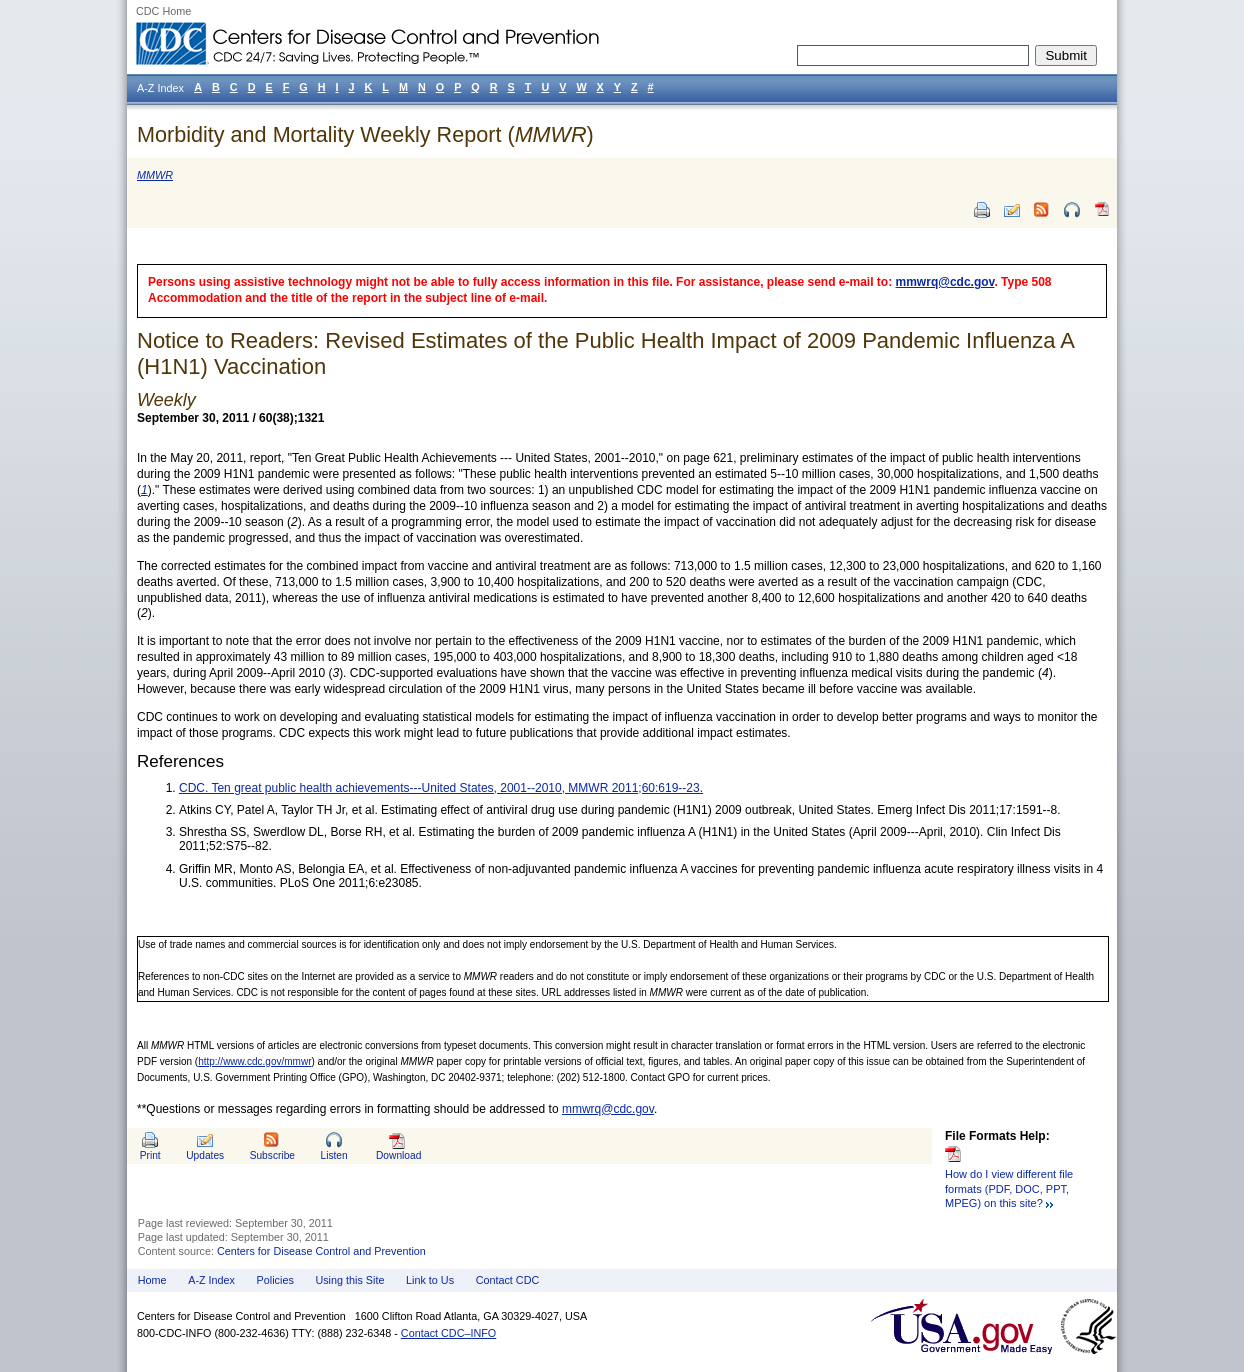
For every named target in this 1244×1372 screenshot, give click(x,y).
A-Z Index (211, 1280)
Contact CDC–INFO (448, 1333)
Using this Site (349, 1280)
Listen (333, 1155)
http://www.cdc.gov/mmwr (254, 1061)
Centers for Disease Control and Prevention (321, 1251)
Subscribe (272, 1155)
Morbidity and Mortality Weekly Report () (365, 134)
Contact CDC (508, 1280)
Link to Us (430, 1280)
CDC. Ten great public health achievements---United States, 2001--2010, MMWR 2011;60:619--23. (441, 788)
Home (152, 1280)
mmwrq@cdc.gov (945, 282)
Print (150, 1155)
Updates (205, 1155)
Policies (275, 1280)
